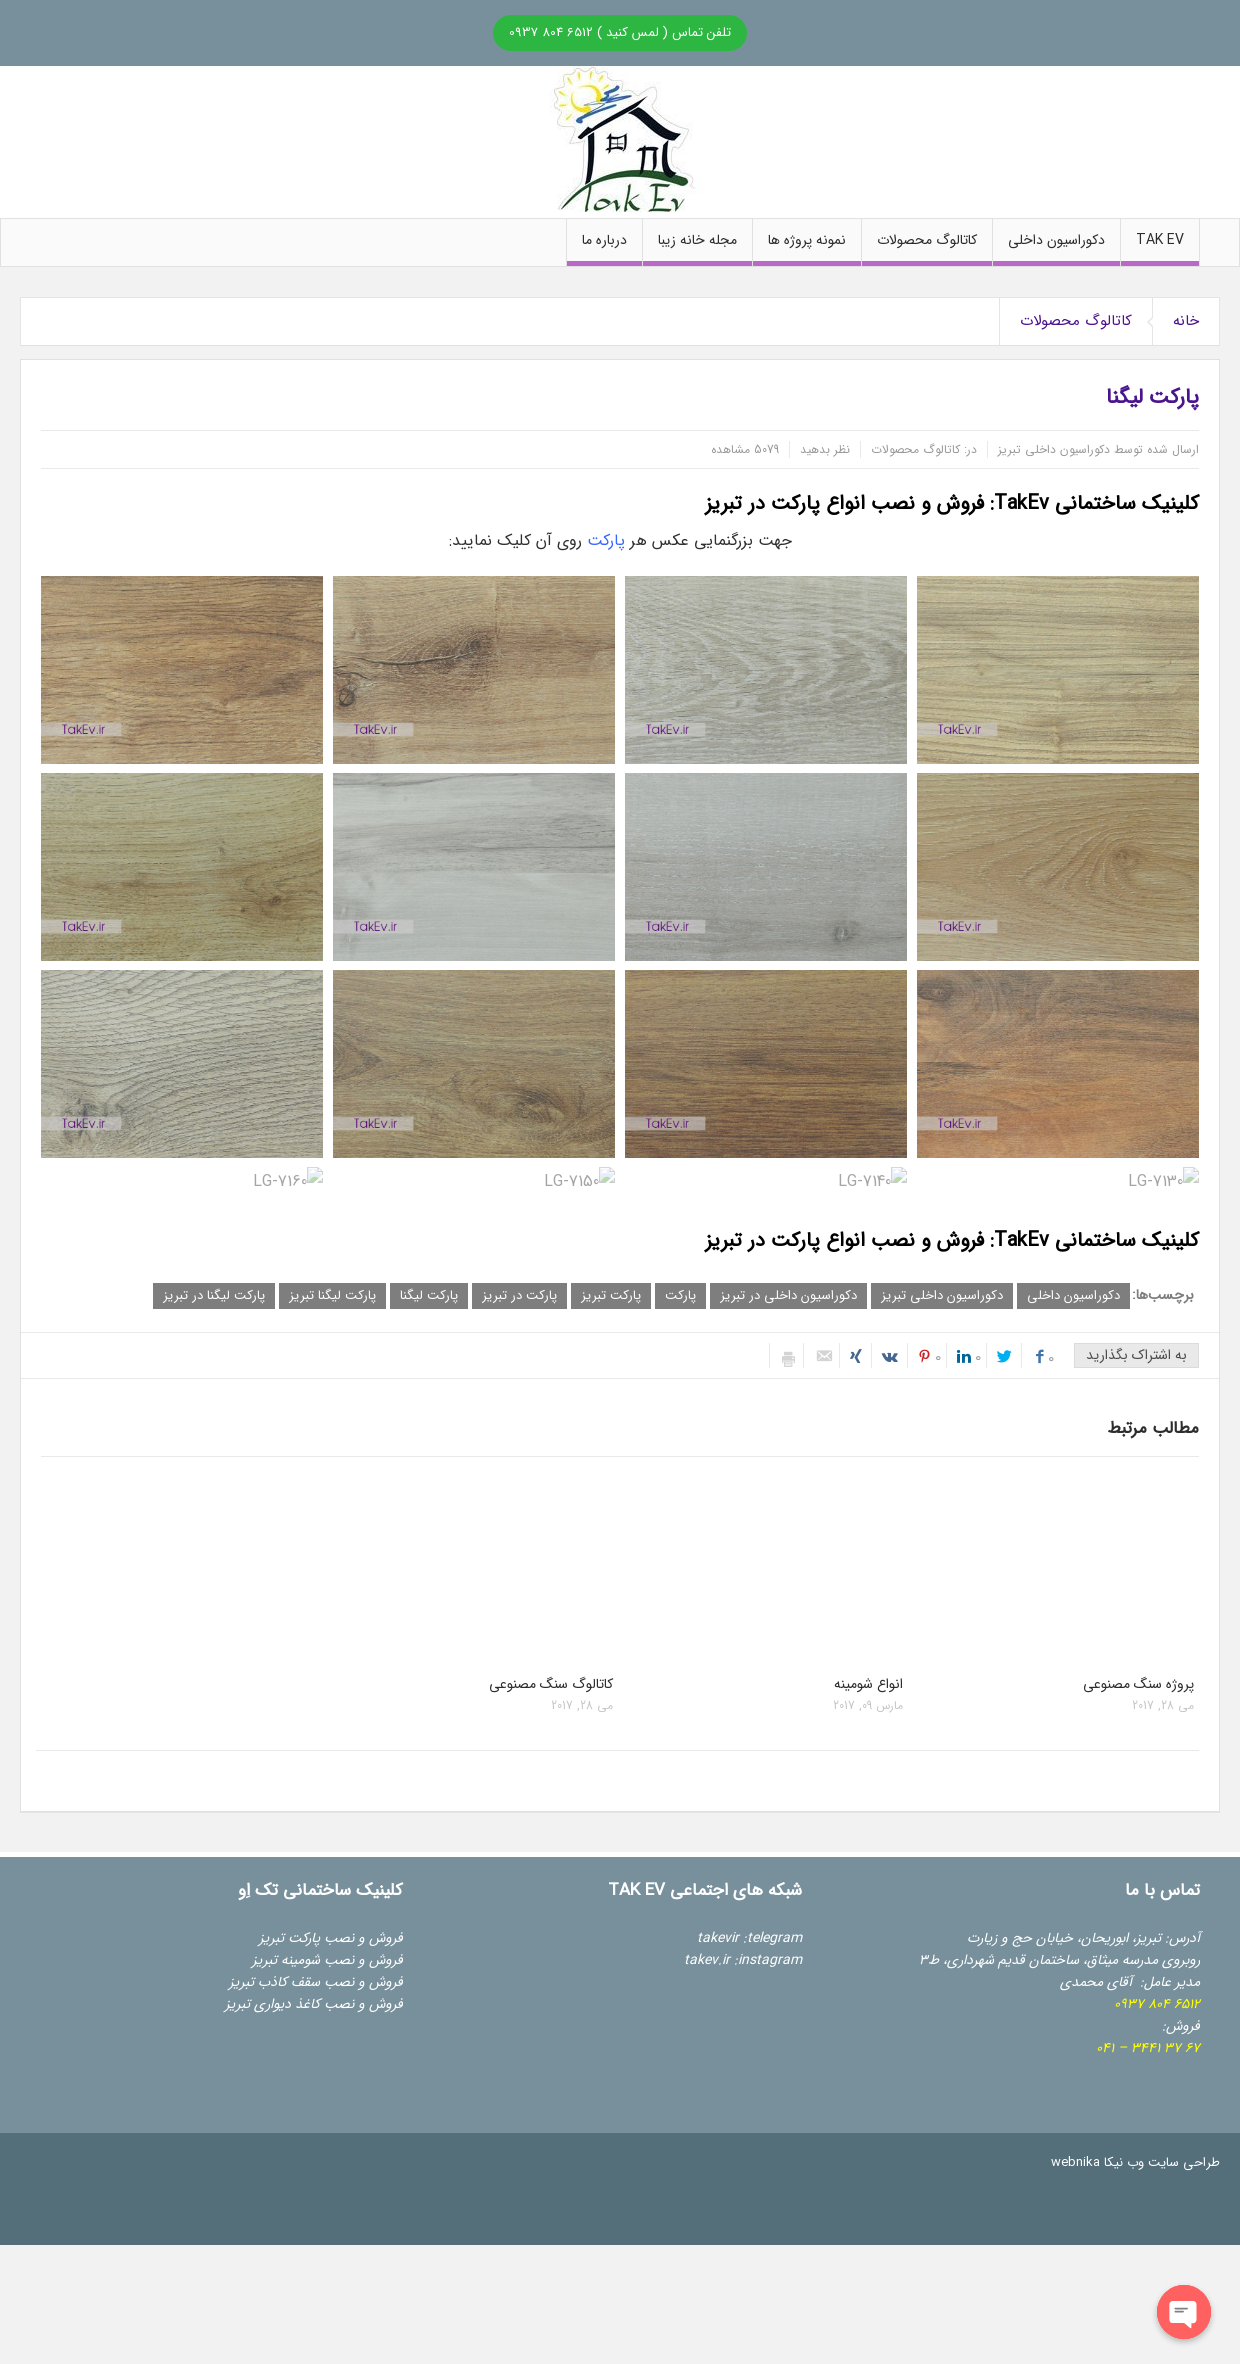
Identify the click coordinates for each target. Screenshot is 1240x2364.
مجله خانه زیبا (697, 247)
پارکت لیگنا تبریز (332, 1295)
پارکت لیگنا (429, 1295)
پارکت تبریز (611, 1295)
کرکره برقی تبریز (277, 2026)
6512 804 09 (1157, 2004)
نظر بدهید (825, 449)
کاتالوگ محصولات (927, 247)
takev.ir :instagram (743, 1960)
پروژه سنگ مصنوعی (1138, 1684)
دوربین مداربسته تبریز (260, 2070)
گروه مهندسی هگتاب (346, 2092)
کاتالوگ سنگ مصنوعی (551, 1684)
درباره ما (604, 247)
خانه (1186, 321)
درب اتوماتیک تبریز (267, 2048)
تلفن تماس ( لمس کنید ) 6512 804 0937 (620, 32)
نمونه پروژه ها (807, 247)
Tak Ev (1160, 247)
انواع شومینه (868, 1684)
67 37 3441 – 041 (1148, 2048)
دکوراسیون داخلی (1056, 247)
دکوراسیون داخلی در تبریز (788, 1295)
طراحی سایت (1184, 2162)
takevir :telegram (749, 1938)
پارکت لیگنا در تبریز (214, 1295)
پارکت (606, 540)
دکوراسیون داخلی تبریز (942, 1295)
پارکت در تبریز (519, 1295)
